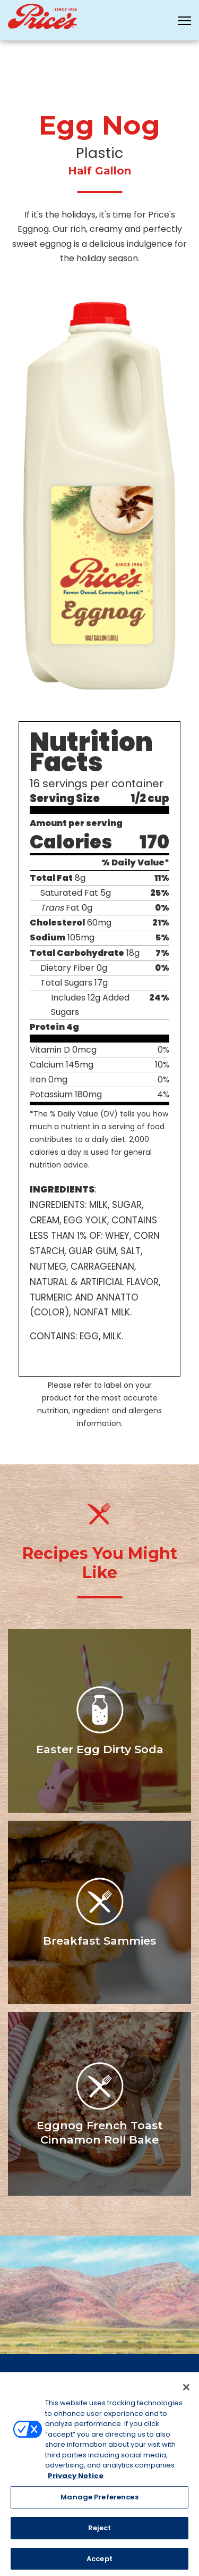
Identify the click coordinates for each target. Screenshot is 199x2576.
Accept (99, 2562)
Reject (99, 2531)
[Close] (186, 2390)
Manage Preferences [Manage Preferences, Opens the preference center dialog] (99, 2501)
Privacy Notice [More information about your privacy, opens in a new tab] (75, 2479)
